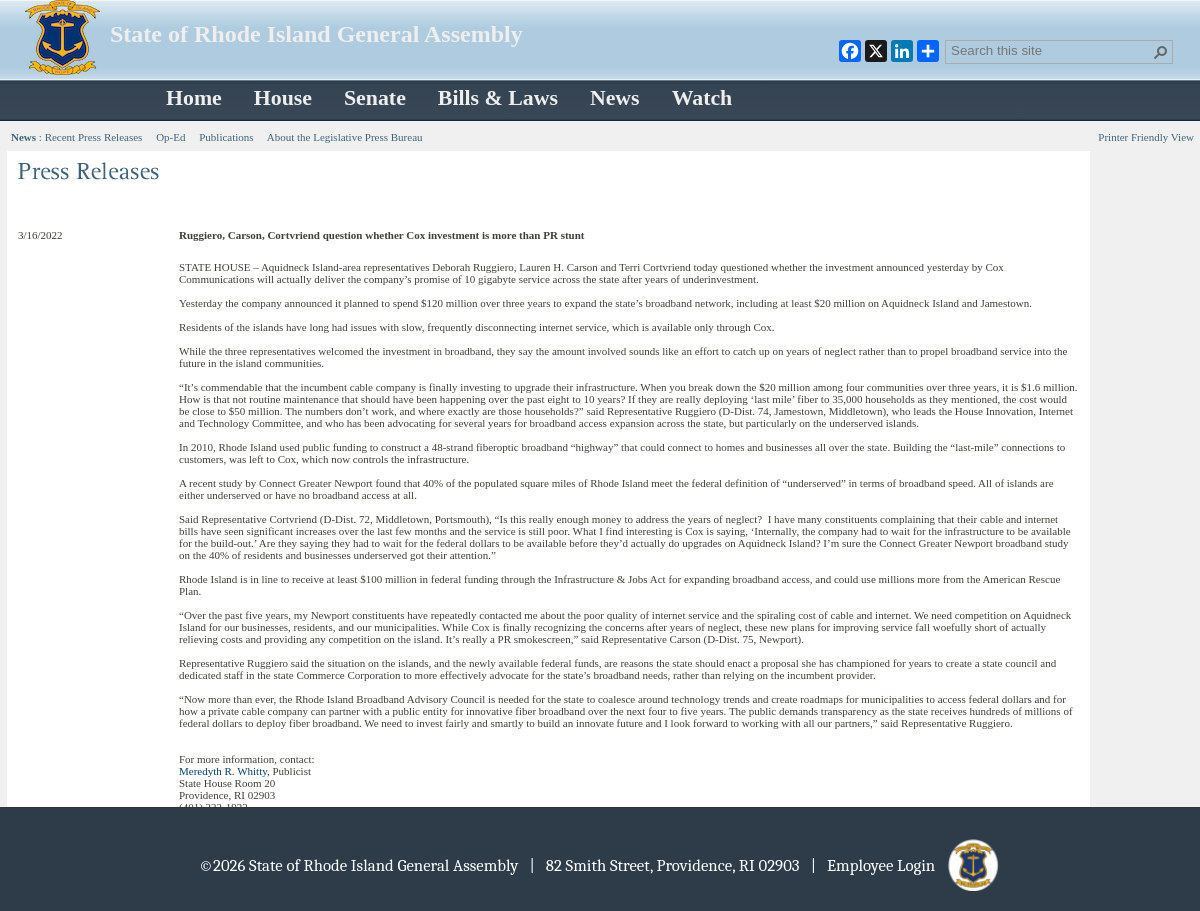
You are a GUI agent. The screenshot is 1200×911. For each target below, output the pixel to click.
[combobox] (1051, 50)
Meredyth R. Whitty (223, 771)
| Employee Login (906, 865)
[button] (1161, 52)
